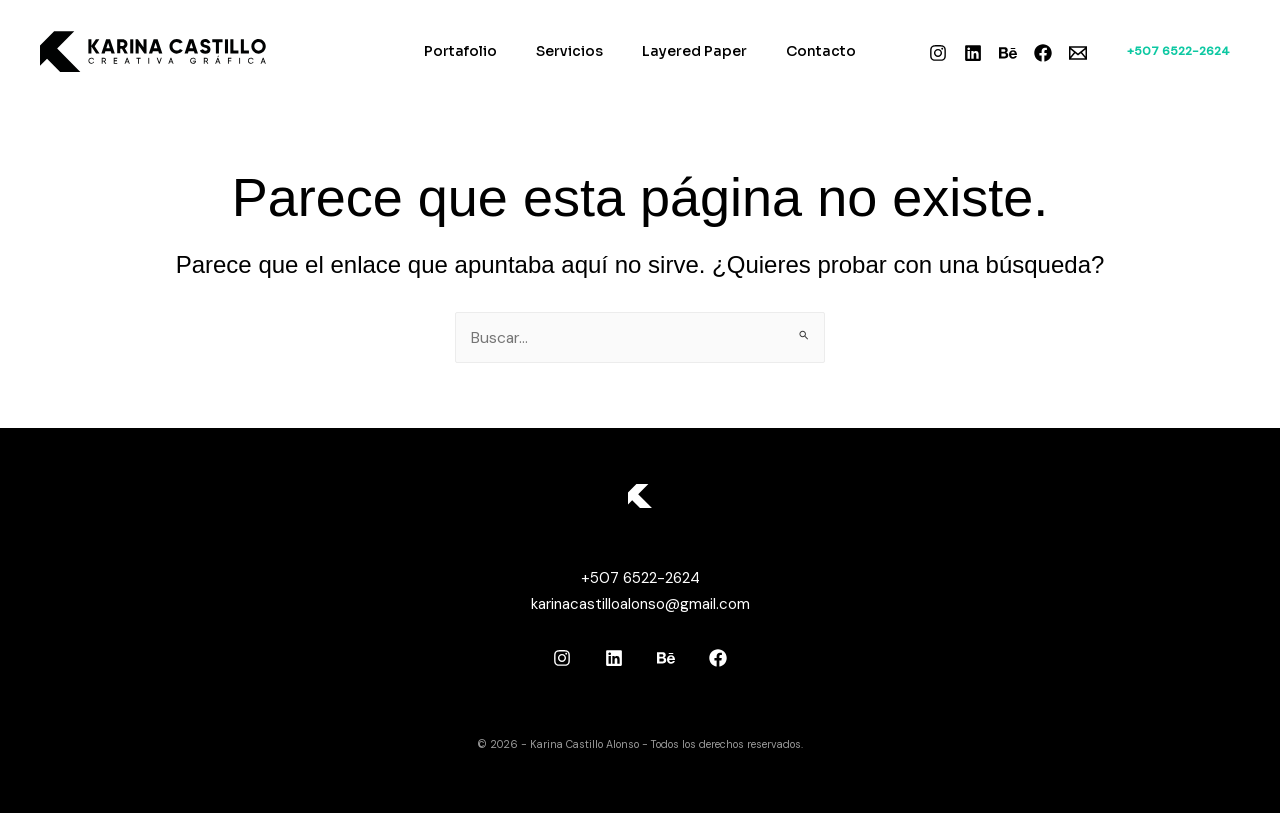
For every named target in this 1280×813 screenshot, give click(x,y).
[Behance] (1008, 53)
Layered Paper (689, 51)
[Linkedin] (973, 53)
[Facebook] (1043, 53)
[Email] (1078, 53)
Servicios (575, 51)
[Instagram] (938, 53)
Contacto (805, 51)
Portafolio (477, 51)
